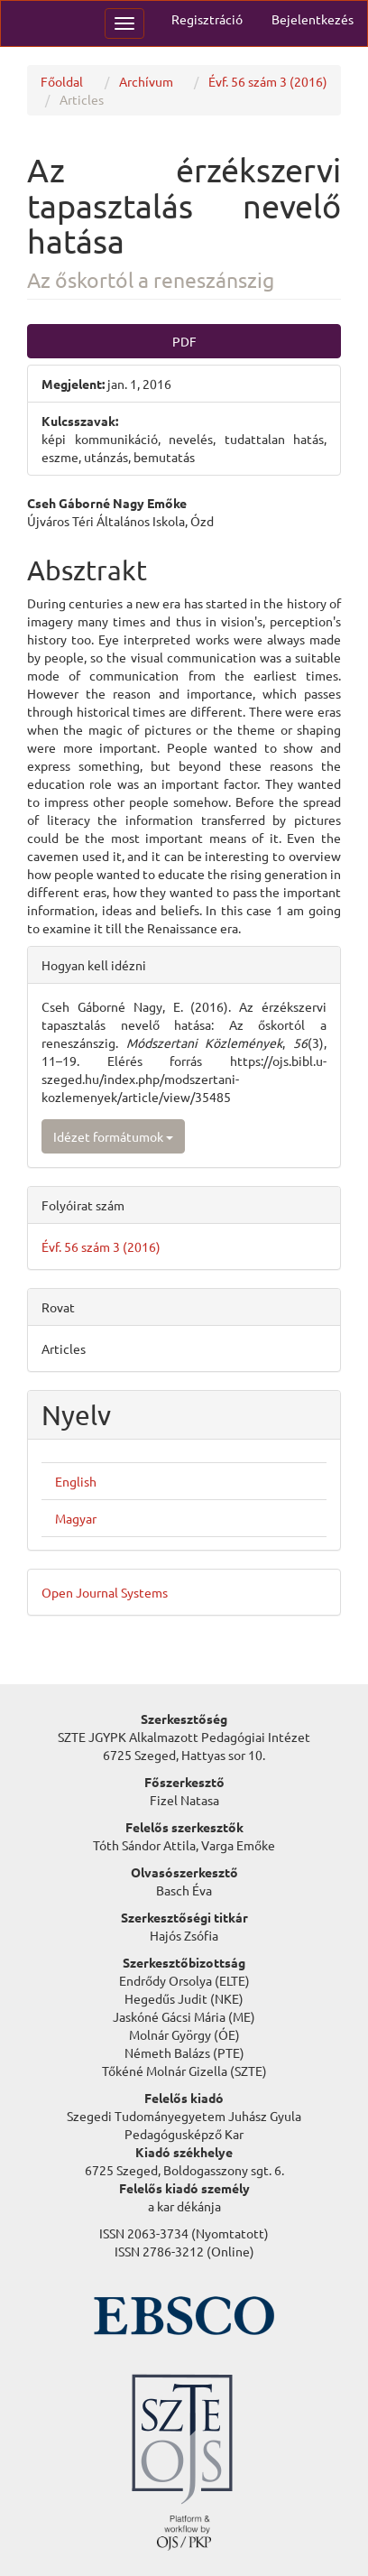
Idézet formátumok (113, 1136)
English (76, 1481)
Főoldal (62, 81)
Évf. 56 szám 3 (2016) (267, 81)
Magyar (76, 1518)
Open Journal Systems (104, 1592)
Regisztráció (207, 19)
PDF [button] (184, 341)
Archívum (146, 81)
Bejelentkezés (312, 19)
